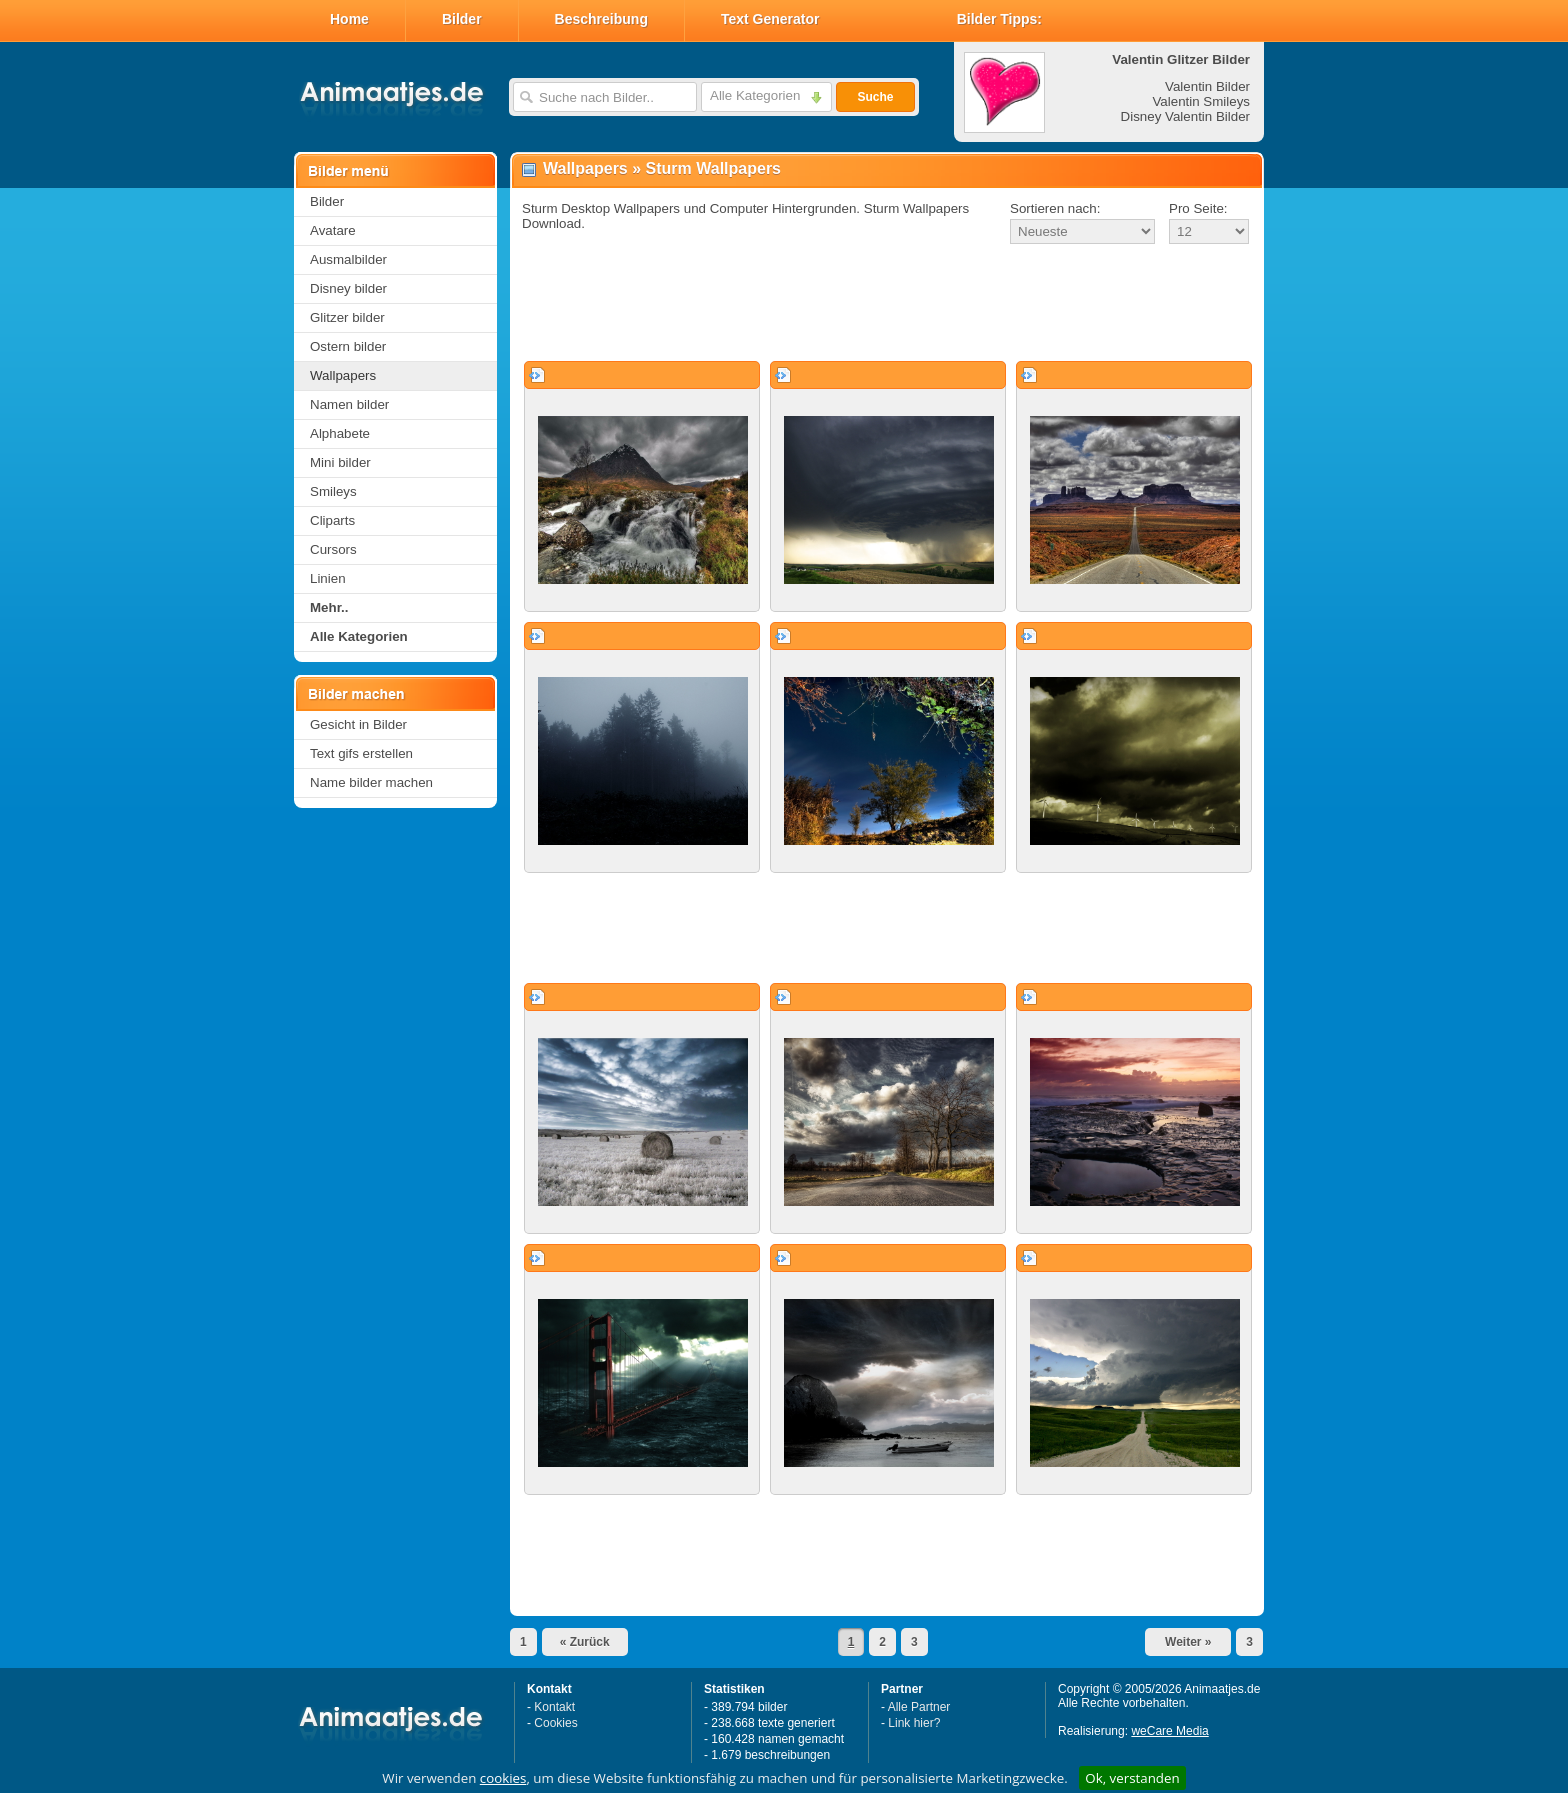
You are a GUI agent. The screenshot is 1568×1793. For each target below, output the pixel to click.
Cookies (555, 1723)
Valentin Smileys (1201, 101)
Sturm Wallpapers (713, 168)
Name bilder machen (371, 782)
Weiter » (1188, 1642)
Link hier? (914, 1723)
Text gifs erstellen (361, 753)
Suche (875, 97)
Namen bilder (349, 404)
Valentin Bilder (1207, 86)
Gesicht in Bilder (358, 724)
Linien (328, 578)
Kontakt (554, 1707)
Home (349, 19)
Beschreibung (601, 19)
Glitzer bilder (347, 317)
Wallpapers (343, 375)
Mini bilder (340, 462)
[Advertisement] (887, 304)
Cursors (333, 549)
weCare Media (1169, 1731)
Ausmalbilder (348, 259)
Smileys (333, 491)
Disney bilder (348, 288)
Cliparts (332, 520)
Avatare (333, 230)
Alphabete (340, 433)
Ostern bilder (348, 346)
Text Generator (770, 19)
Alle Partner (919, 1707)
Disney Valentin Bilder (1185, 116)
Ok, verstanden (1132, 1778)
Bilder (462, 19)
